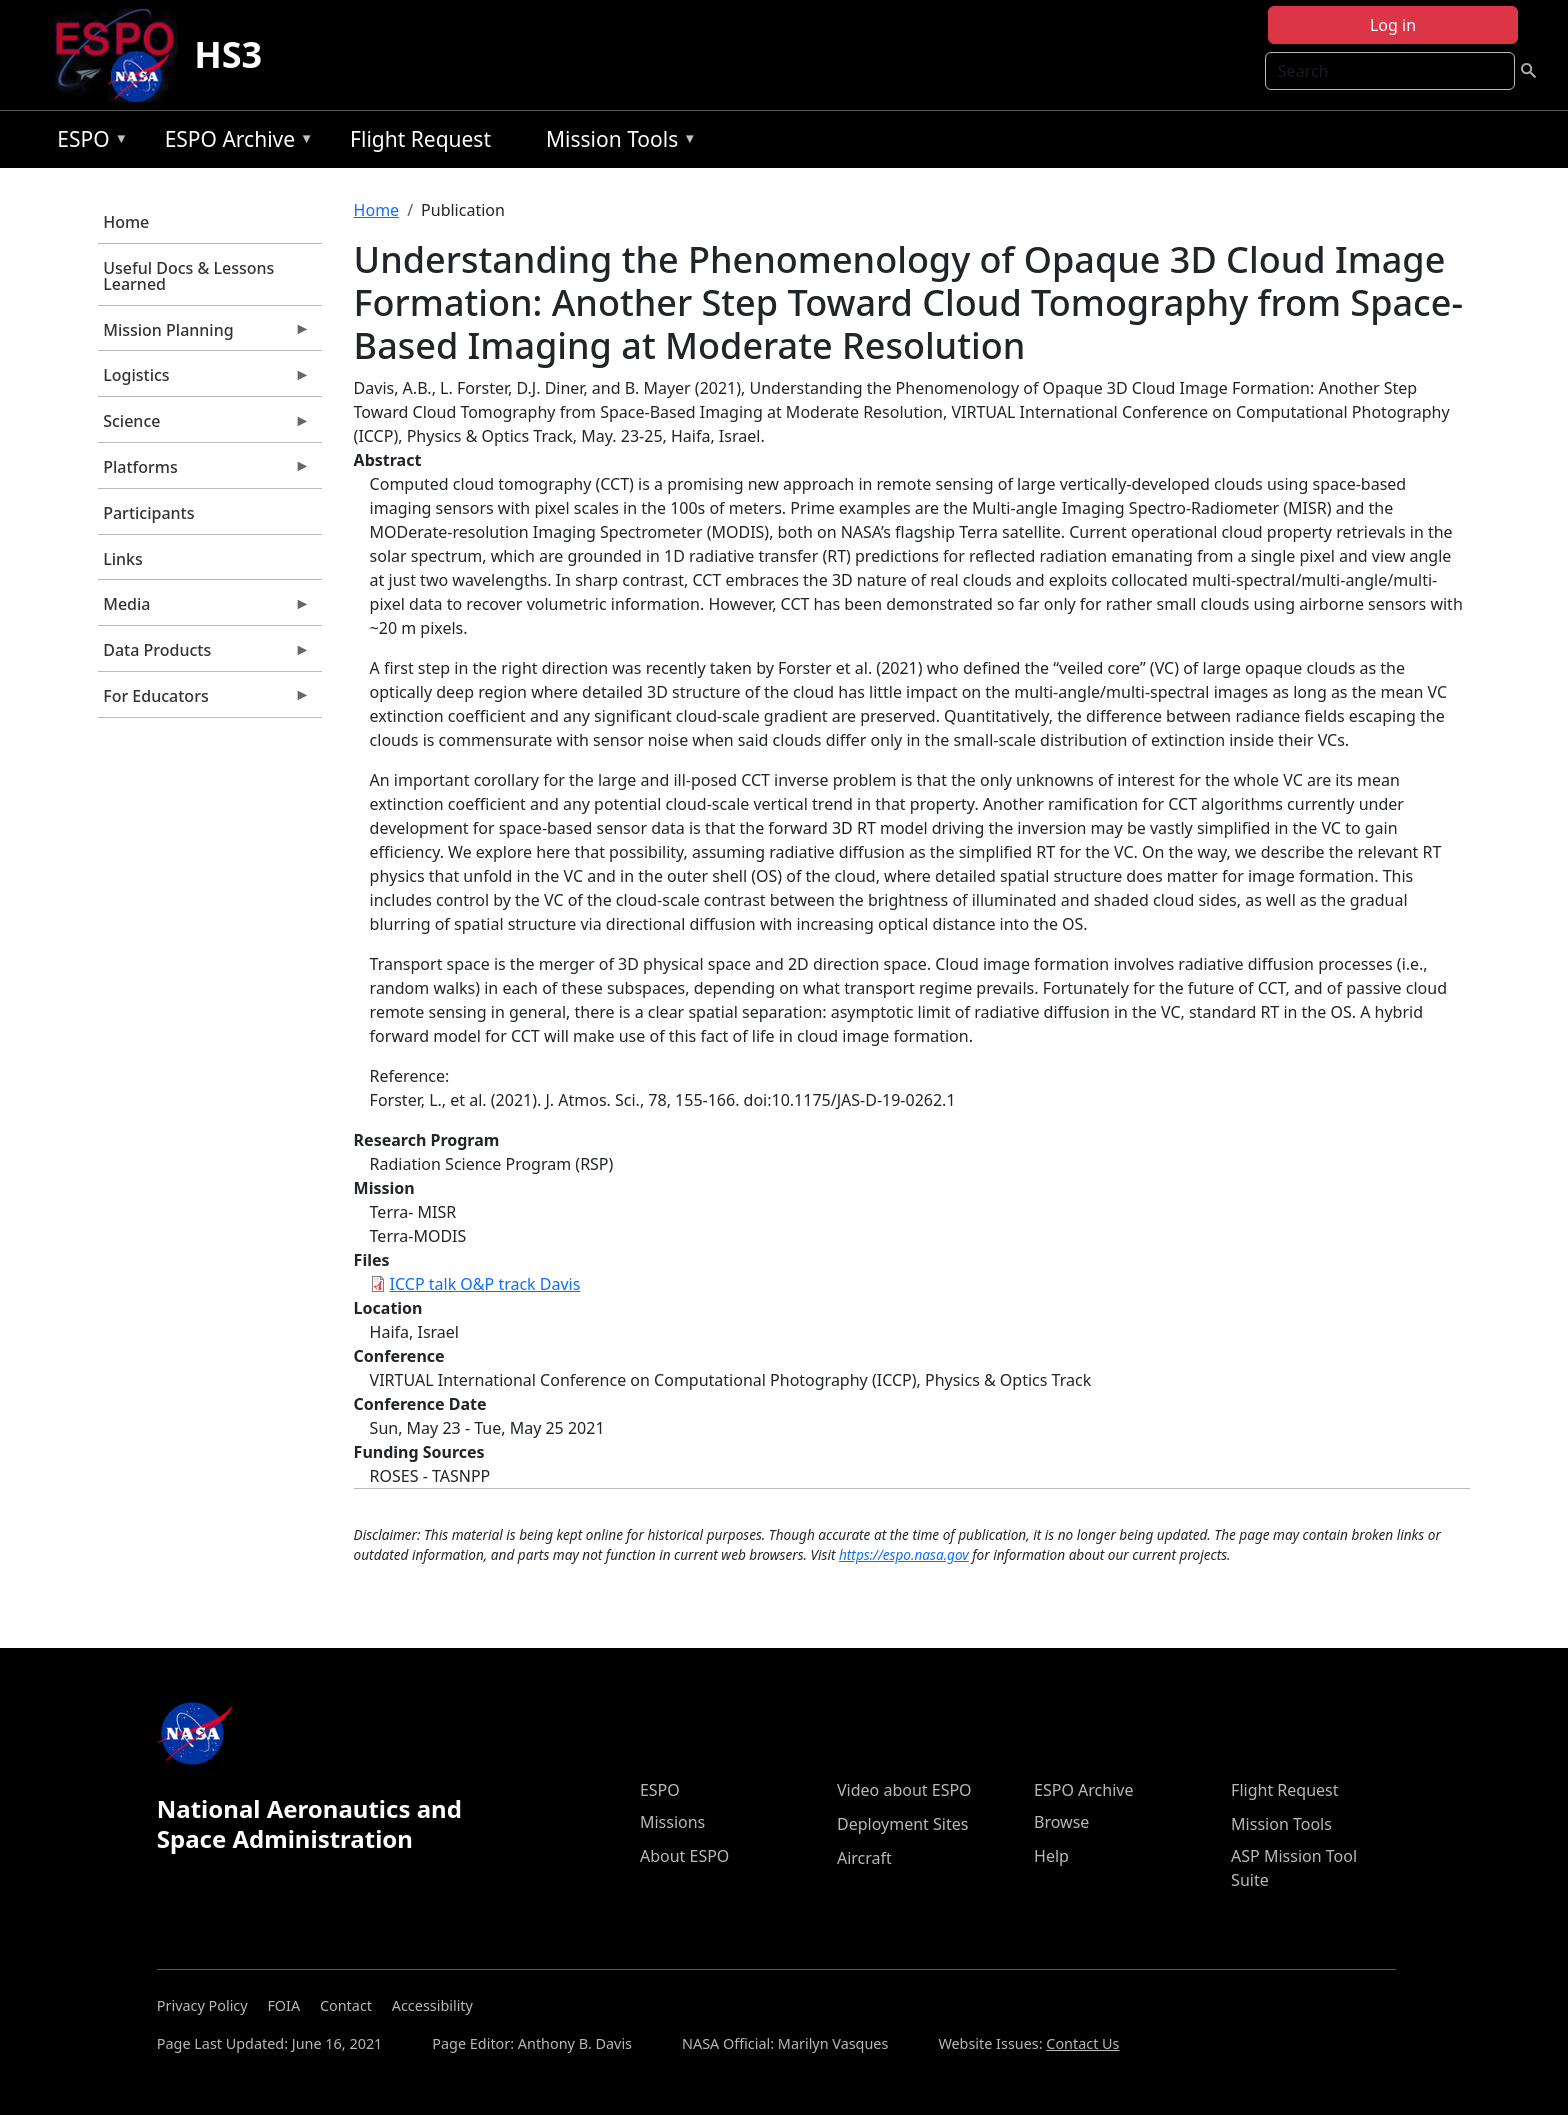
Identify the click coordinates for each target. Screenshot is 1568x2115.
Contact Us (1082, 2043)
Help (1051, 1856)
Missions (672, 1822)
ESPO (87, 142)
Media (204, 609)
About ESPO (684, 1856)
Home (126, 222)
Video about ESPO (904, 1790)
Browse (1061, 1822)
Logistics (204, 380)
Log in (1393, 25)
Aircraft (864, 1858)
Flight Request (420, 139)
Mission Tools (616, 142)
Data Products (204, 655)
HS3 (228, 54)
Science (204, 426)
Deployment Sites (902, 1824)
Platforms (204, 472)
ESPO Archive (234, 142)
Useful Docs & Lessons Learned (188, 276)
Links (123, 559)
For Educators (204, 701)
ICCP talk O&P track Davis (485, 1284)
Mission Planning (204, 335)
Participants (148, 513)
